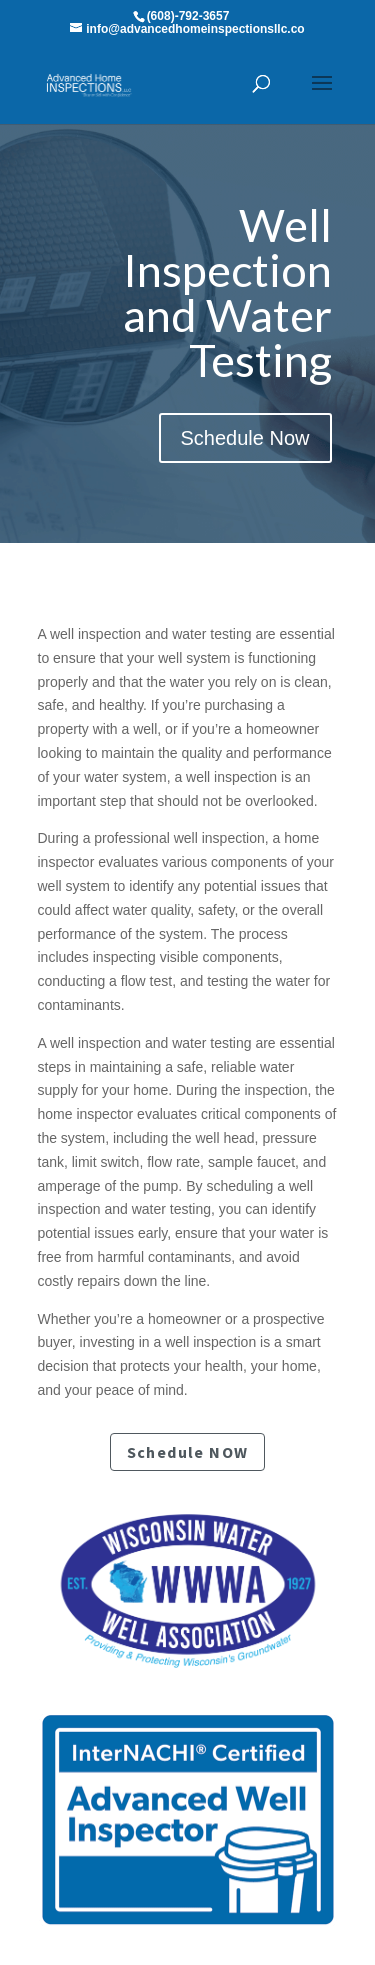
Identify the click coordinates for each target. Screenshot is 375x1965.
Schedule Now (245, 438)
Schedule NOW (188, 1452)
